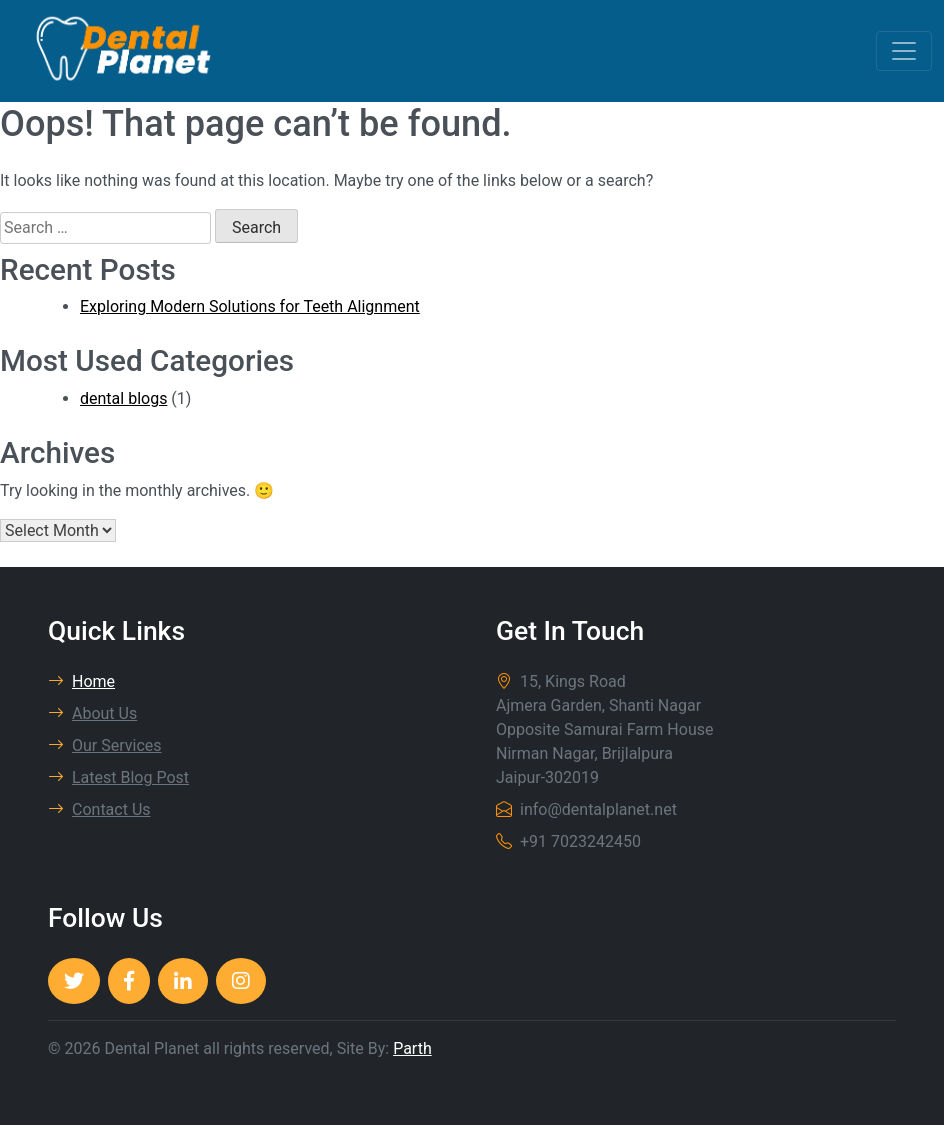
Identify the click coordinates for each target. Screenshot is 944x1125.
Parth (412, 1048)
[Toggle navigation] (904, 51)
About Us (92, 713)
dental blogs (123, 398)
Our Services (105, 745)
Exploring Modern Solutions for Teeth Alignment (250, 306)
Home (81, 681)
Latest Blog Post (118, 777)
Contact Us (99, 809)
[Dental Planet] (74, 981)
